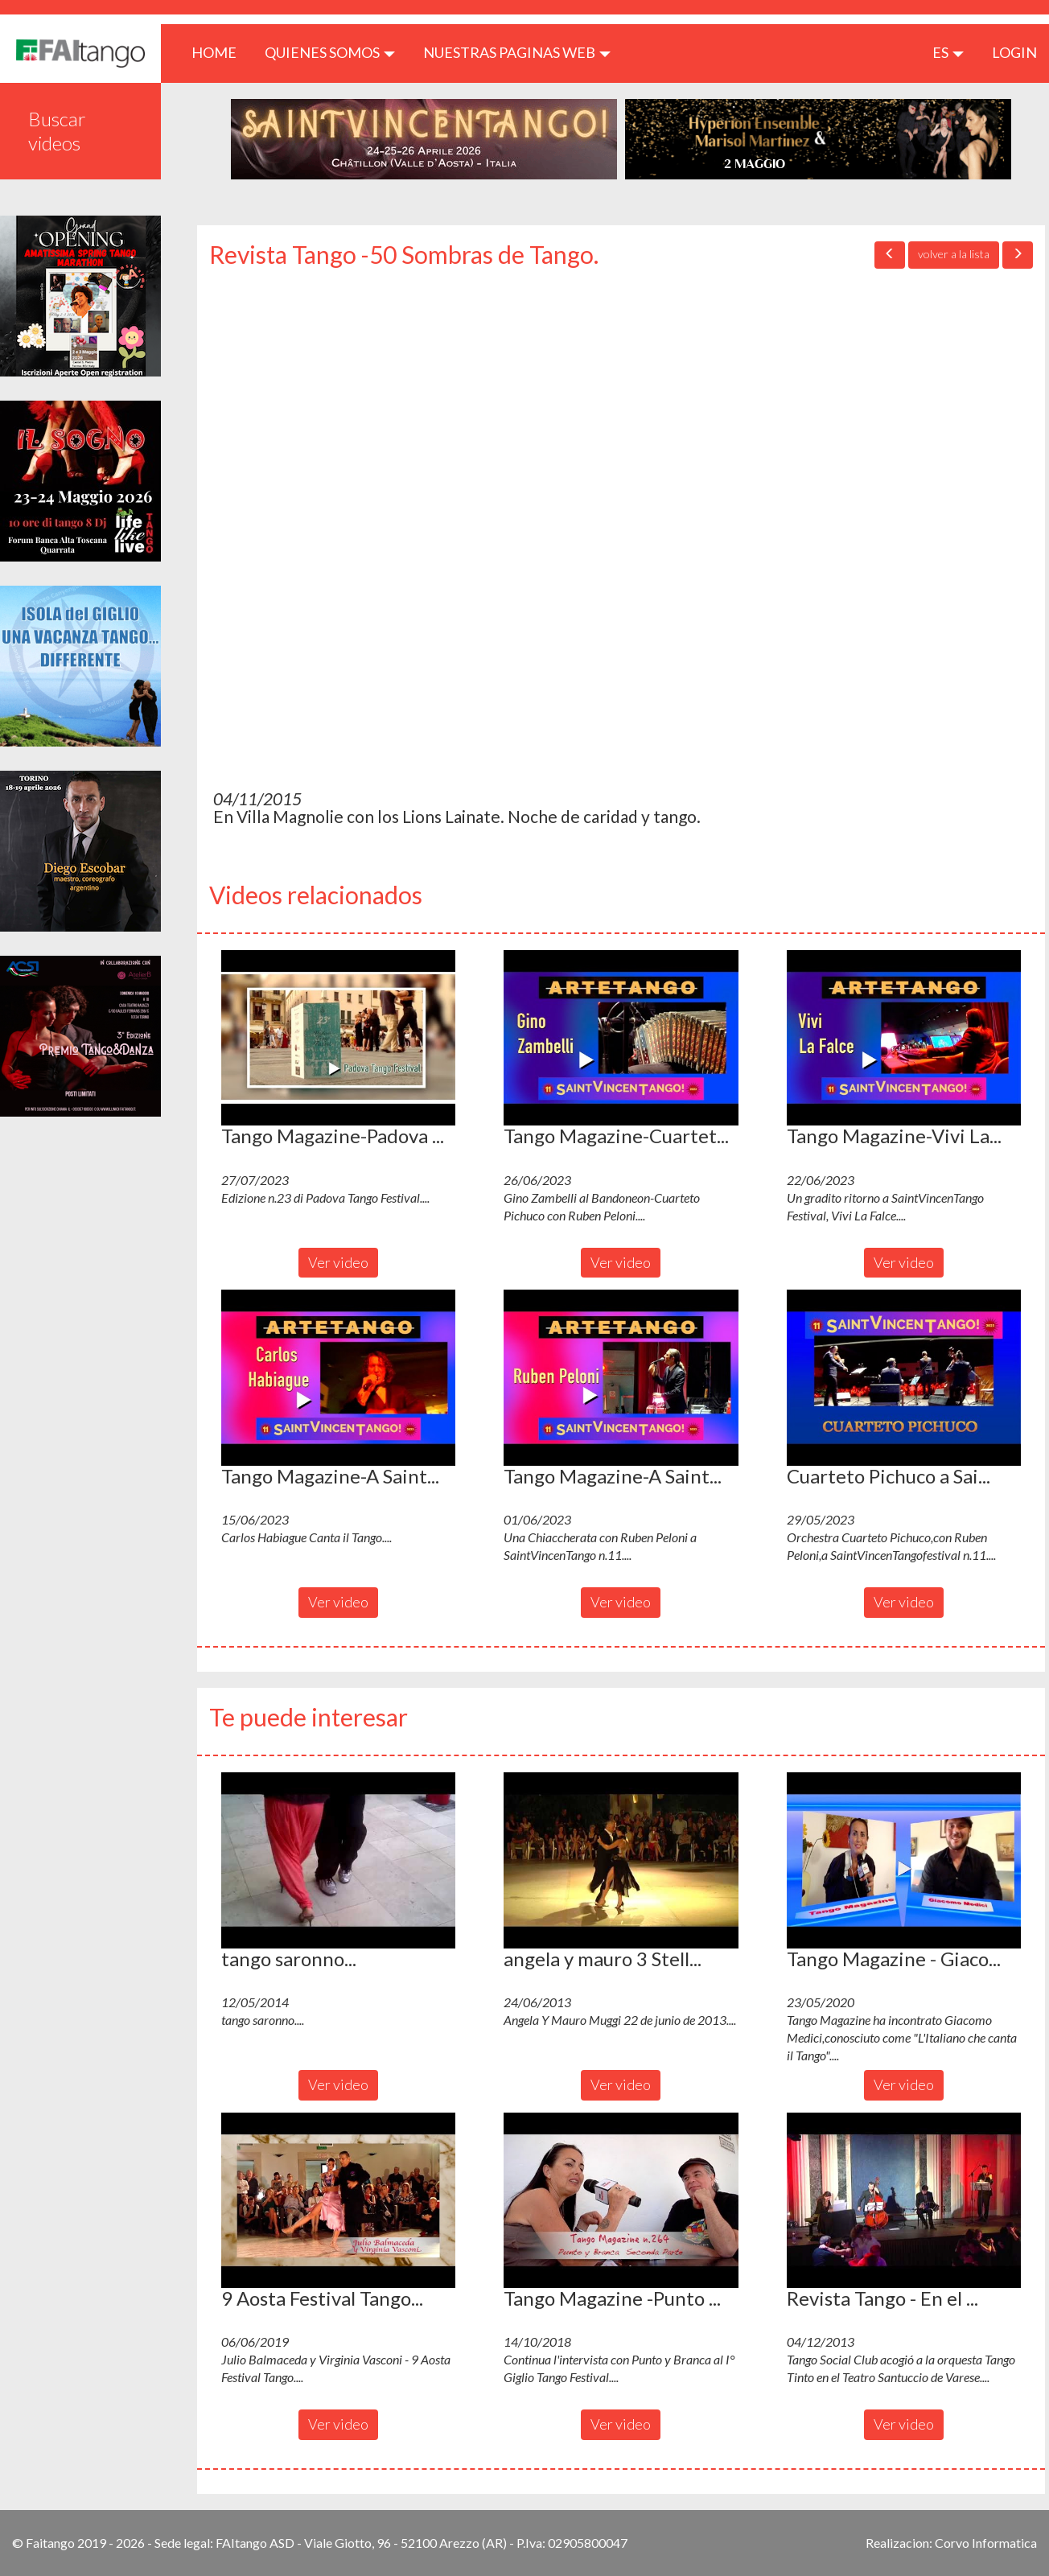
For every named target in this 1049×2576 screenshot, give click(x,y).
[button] (338, 1037)
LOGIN (1014, 52)
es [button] (948, 52)
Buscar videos (57, 130)
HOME (220, 52)
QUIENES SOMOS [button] (330, 52)
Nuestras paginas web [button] (517, 52)
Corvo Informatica (986, 2542)
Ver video (338, 1262)
